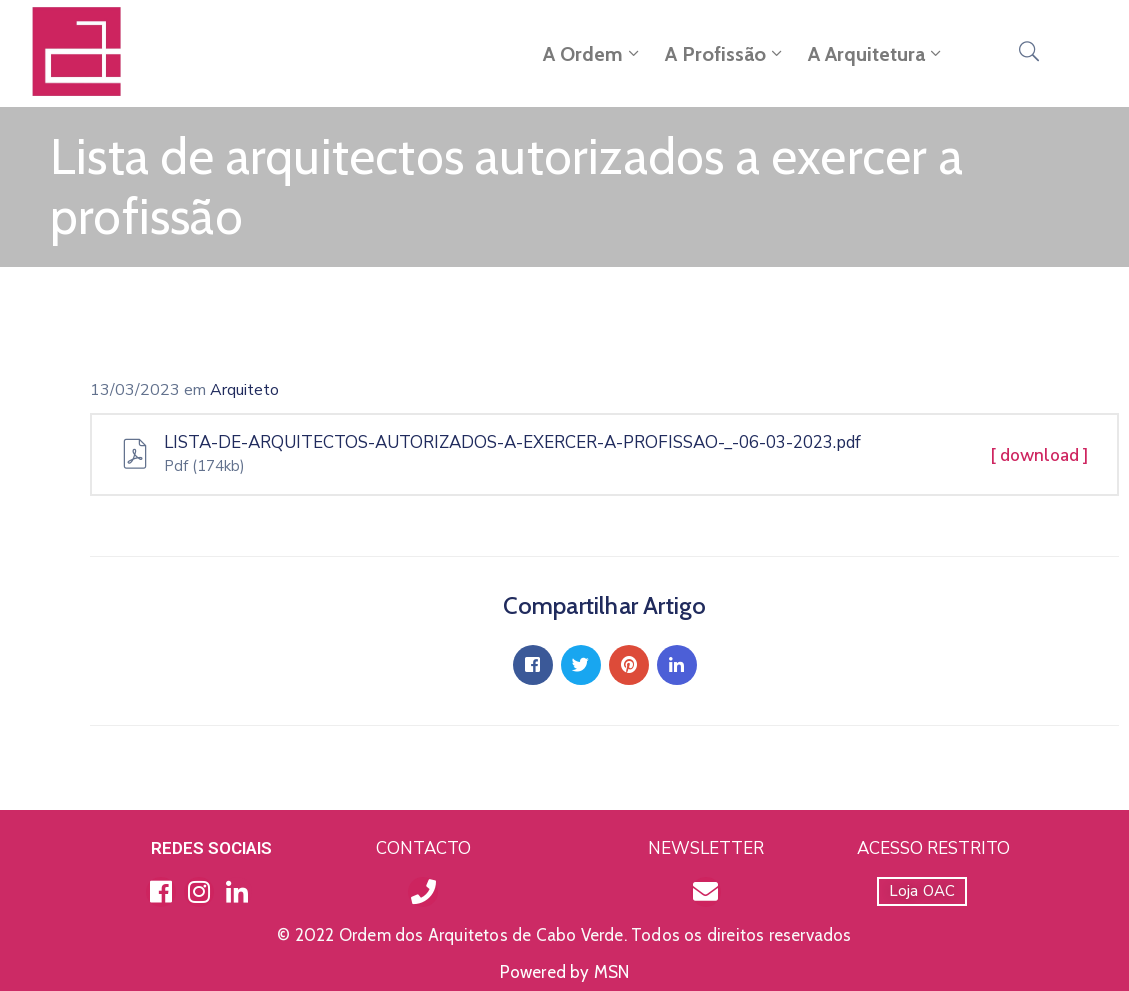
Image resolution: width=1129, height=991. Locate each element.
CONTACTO (423, 848)
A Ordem (593, 54)
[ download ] (1039, 455)
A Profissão (725, 54)
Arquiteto (244, 390)
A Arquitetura (876, 54)
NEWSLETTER (706, 848)
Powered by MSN (565, 972)
